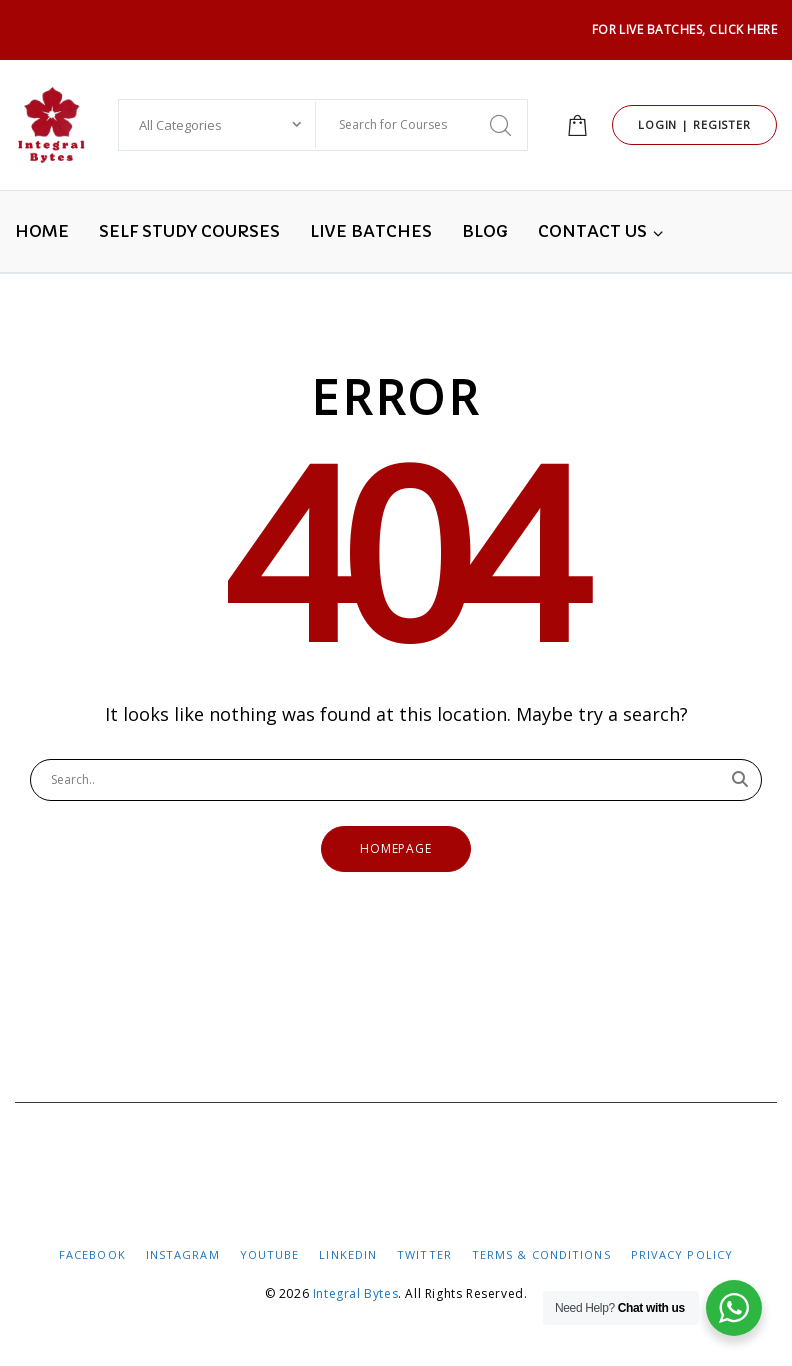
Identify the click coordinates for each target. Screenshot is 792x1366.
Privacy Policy (682, 1254)
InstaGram (183, 1254)
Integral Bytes (355, 1293)
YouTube (270, 1254)
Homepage (396, 848)
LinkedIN (348, 1254)
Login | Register (694, 124)
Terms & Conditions (541, 1254)
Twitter (424, 1254)
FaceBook (92, 1254)
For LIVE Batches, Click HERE (684, 29)
